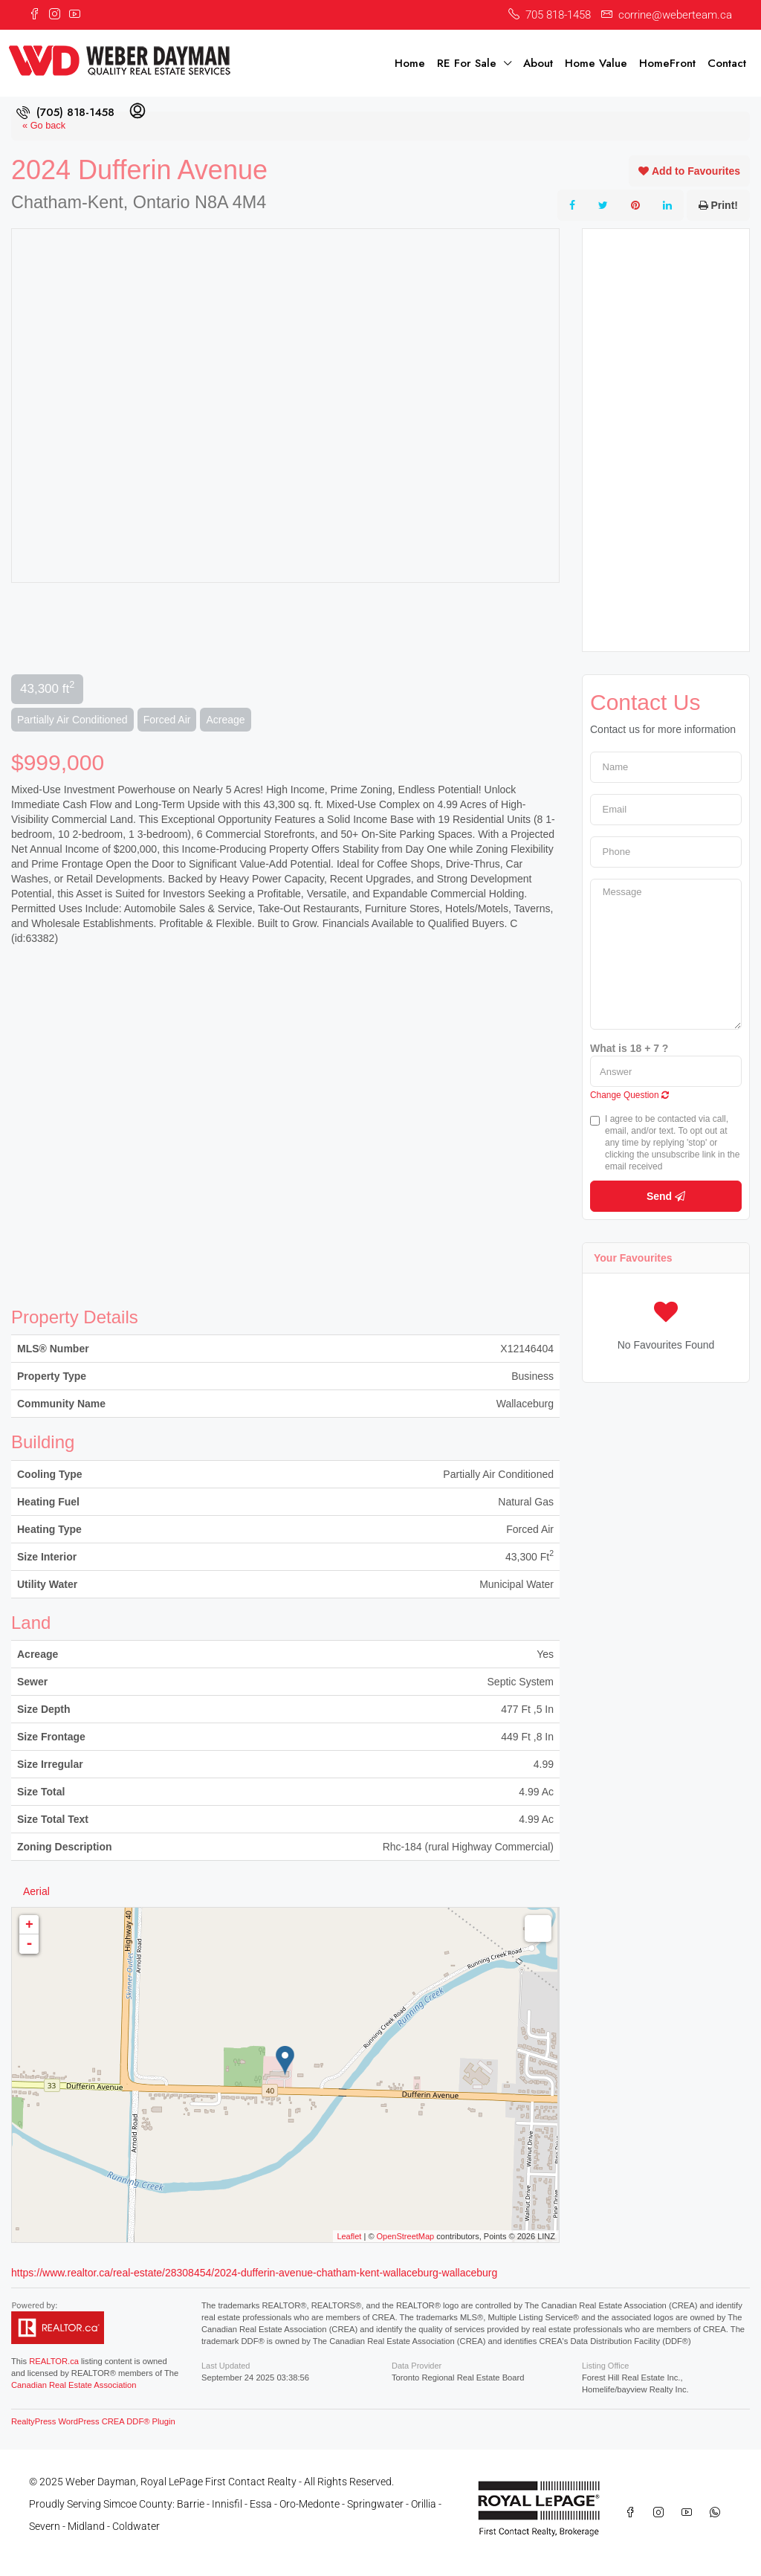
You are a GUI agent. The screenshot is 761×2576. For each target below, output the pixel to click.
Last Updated (225, 2365)
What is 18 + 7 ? (629, 1048)
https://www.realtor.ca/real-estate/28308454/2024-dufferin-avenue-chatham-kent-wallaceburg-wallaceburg (254, 2273)
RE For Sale (466, 63)
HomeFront (667, 63)
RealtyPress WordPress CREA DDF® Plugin (93, 2421)
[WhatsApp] (718, 2513)
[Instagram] (661, 2513)
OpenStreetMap (406, 2236)
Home (410, 63)
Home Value (596, 63)
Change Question (629, 1095)
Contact (726, 63)
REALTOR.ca (54, 2361)
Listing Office (605, 2365)
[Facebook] (633, 2513)
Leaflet (349, 2236)
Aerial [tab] (36, 1891)
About (538, 63)
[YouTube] (689, 2513)
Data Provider (416, 2365)
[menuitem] (65, 112)
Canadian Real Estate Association (74, 2384)
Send (666, 1196)
